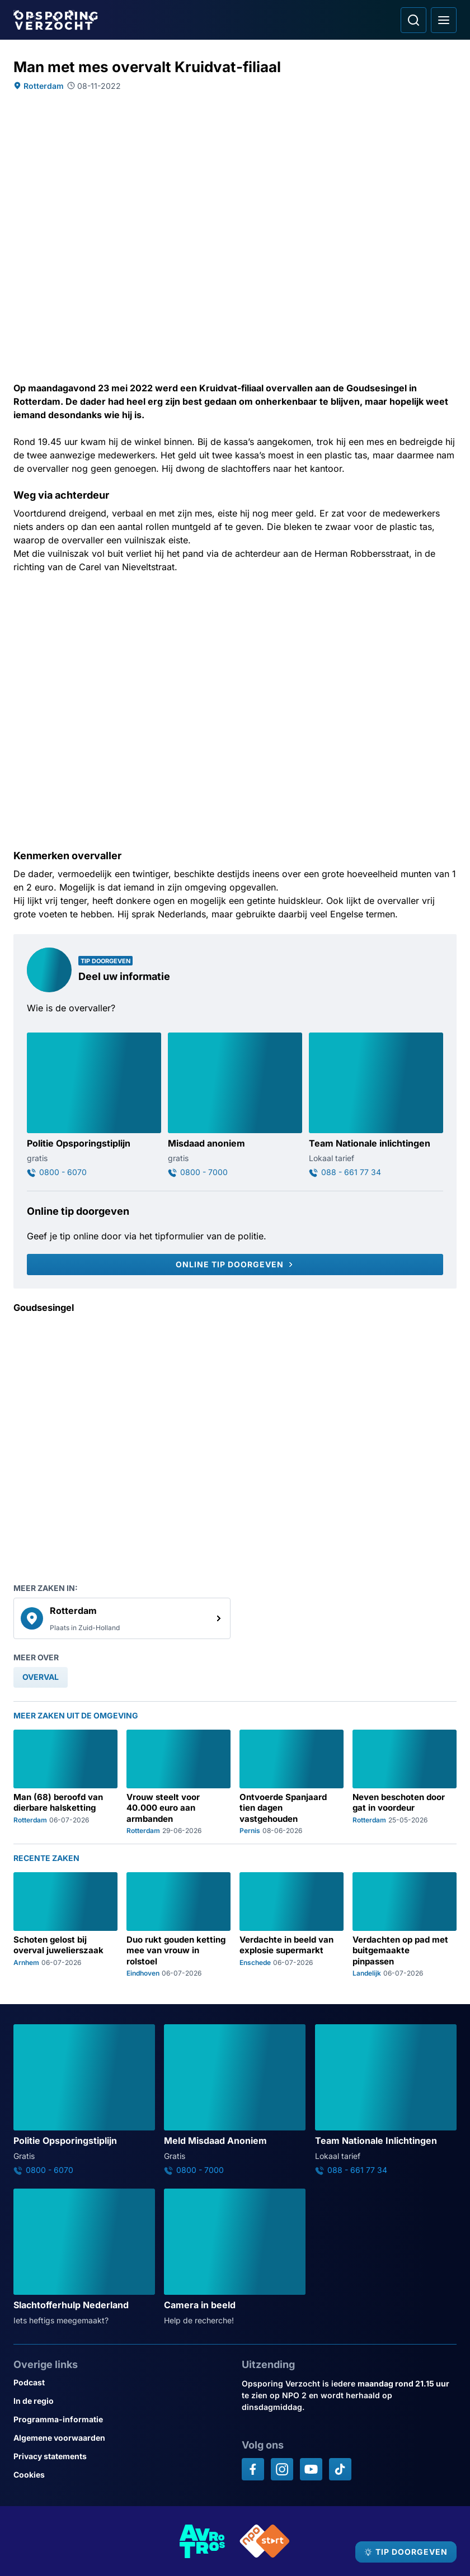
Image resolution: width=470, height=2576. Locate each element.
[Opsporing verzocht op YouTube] (311, 2469)
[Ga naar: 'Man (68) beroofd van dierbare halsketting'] (65, 1782)
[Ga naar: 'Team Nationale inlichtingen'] (376, 1105)
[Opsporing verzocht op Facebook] (253, 2469)
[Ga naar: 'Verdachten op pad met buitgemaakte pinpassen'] (404, 1924)
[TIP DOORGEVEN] (406, 2552)
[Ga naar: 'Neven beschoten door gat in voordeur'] (404, 1782)
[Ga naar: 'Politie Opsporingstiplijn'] (94, 1105)
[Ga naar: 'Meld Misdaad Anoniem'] (235, 2099)
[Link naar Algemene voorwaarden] (120, 2437)
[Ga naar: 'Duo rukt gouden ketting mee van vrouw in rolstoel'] (178, 1924)
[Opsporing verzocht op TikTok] (340, 2469)
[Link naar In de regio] (120, 2400)
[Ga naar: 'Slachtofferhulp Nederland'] (84, 2257)
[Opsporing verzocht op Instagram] (282, 2469)
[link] (122, 1618)
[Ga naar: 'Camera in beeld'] (235, 2257)
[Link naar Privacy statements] (120, 2456)
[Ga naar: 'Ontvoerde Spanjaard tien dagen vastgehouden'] (291, 1782)
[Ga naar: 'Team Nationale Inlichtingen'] (386, 2099)
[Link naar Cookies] (120, 2474)
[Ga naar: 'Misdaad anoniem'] (235, 1105)
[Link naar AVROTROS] (202, 2541)
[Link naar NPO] (264, 2541)
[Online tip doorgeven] (235, 1264)
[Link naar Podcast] (120, 2382)
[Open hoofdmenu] (444, 20)
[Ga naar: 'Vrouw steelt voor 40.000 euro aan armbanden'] (178, 1782)
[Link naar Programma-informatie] (120, 2419)
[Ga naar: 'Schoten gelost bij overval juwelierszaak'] (65, 1924)
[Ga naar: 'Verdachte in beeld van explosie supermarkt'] (291, 1924)
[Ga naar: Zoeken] (413, 20)
